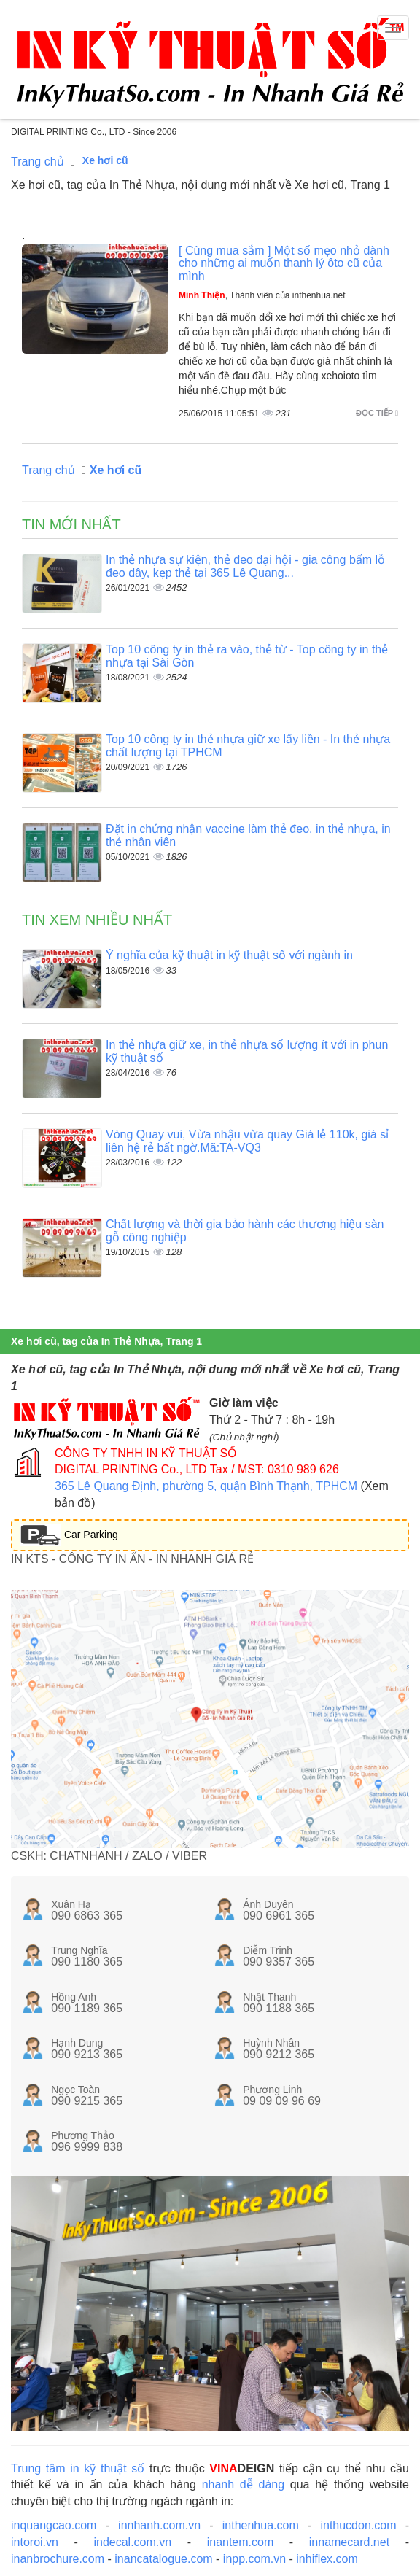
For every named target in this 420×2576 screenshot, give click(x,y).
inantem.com (240, 2542)
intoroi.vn (34, 2542)
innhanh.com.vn (159, 2525)
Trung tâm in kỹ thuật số (77, 2468)
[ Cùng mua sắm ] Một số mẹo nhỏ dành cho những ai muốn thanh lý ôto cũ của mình (284, 263)
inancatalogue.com (163, 2559)
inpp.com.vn (254, 2559)
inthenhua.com (260, 2525)
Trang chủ (37, 161)
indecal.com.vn (132, 2542)
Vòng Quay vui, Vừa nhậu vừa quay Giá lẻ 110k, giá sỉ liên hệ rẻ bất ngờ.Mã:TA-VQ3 (247, 1141)
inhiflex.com (326, 2559)
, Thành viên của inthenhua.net (262, 295)
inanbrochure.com (57, 2559)
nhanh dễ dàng (243, 2484)
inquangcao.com (53, 2525)
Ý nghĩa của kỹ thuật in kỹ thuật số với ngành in (229, 955)
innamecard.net (349, 2542)
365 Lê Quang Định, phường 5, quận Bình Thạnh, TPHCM (206, 1486)
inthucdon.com (358, 2525)
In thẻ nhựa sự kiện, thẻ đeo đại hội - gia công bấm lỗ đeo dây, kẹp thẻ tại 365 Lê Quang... (245, 566)
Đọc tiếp (377, 412)
